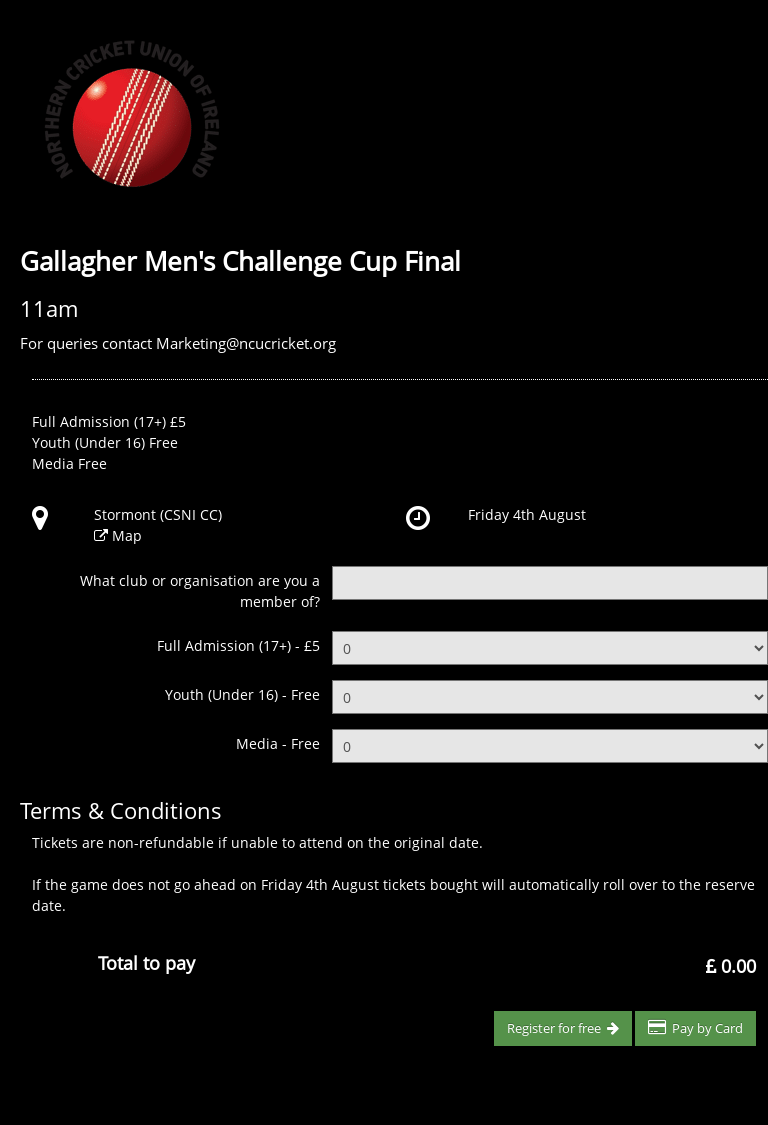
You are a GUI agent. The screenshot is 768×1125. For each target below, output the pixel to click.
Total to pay (146, 963)
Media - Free (278, 743)
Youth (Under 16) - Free (242, 694)
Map (127, 535)
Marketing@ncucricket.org (246, 343)
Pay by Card (695, 1028)
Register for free (563, 1028)
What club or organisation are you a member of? (200, 591)
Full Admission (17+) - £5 (238, 645)
